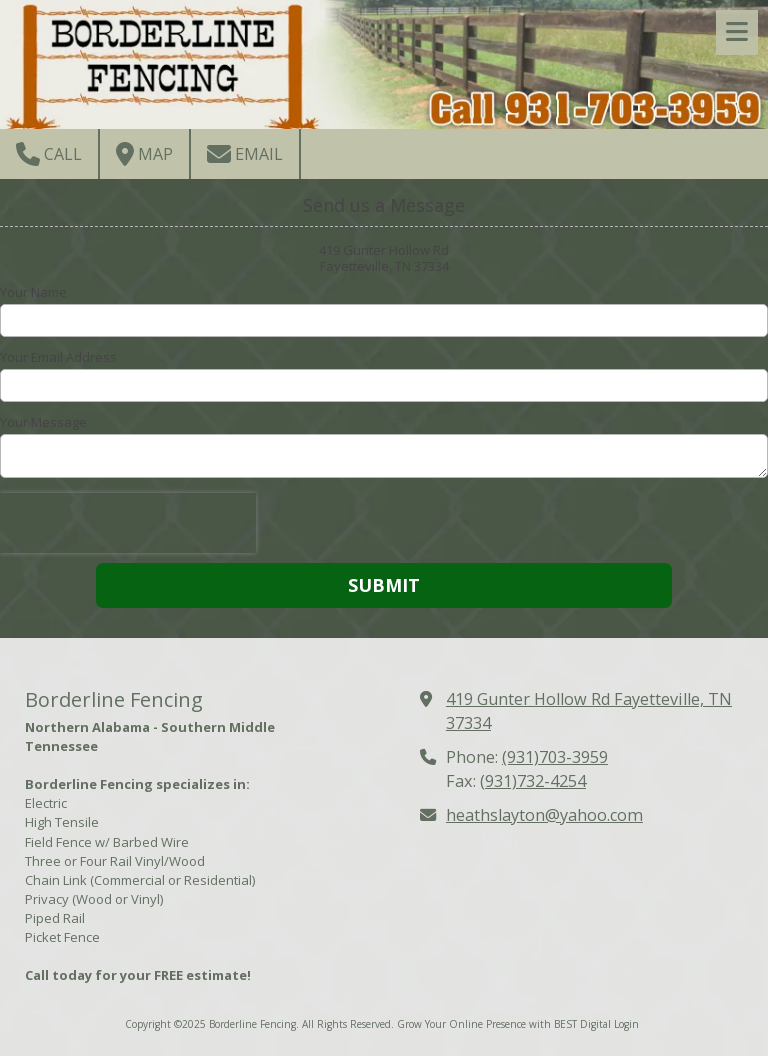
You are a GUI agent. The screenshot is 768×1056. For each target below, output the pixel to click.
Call (49, 154)
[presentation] (128, 523)
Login (626, 1024)
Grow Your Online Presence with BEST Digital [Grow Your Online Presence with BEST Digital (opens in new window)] (504, 1024)
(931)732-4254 (533, 781)
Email (245, 154)
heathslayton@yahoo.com (544, 815)
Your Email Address (58, 357)
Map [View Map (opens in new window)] (144, 154)
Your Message (43, 422)
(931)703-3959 (555, 757)
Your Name (33, 292)
